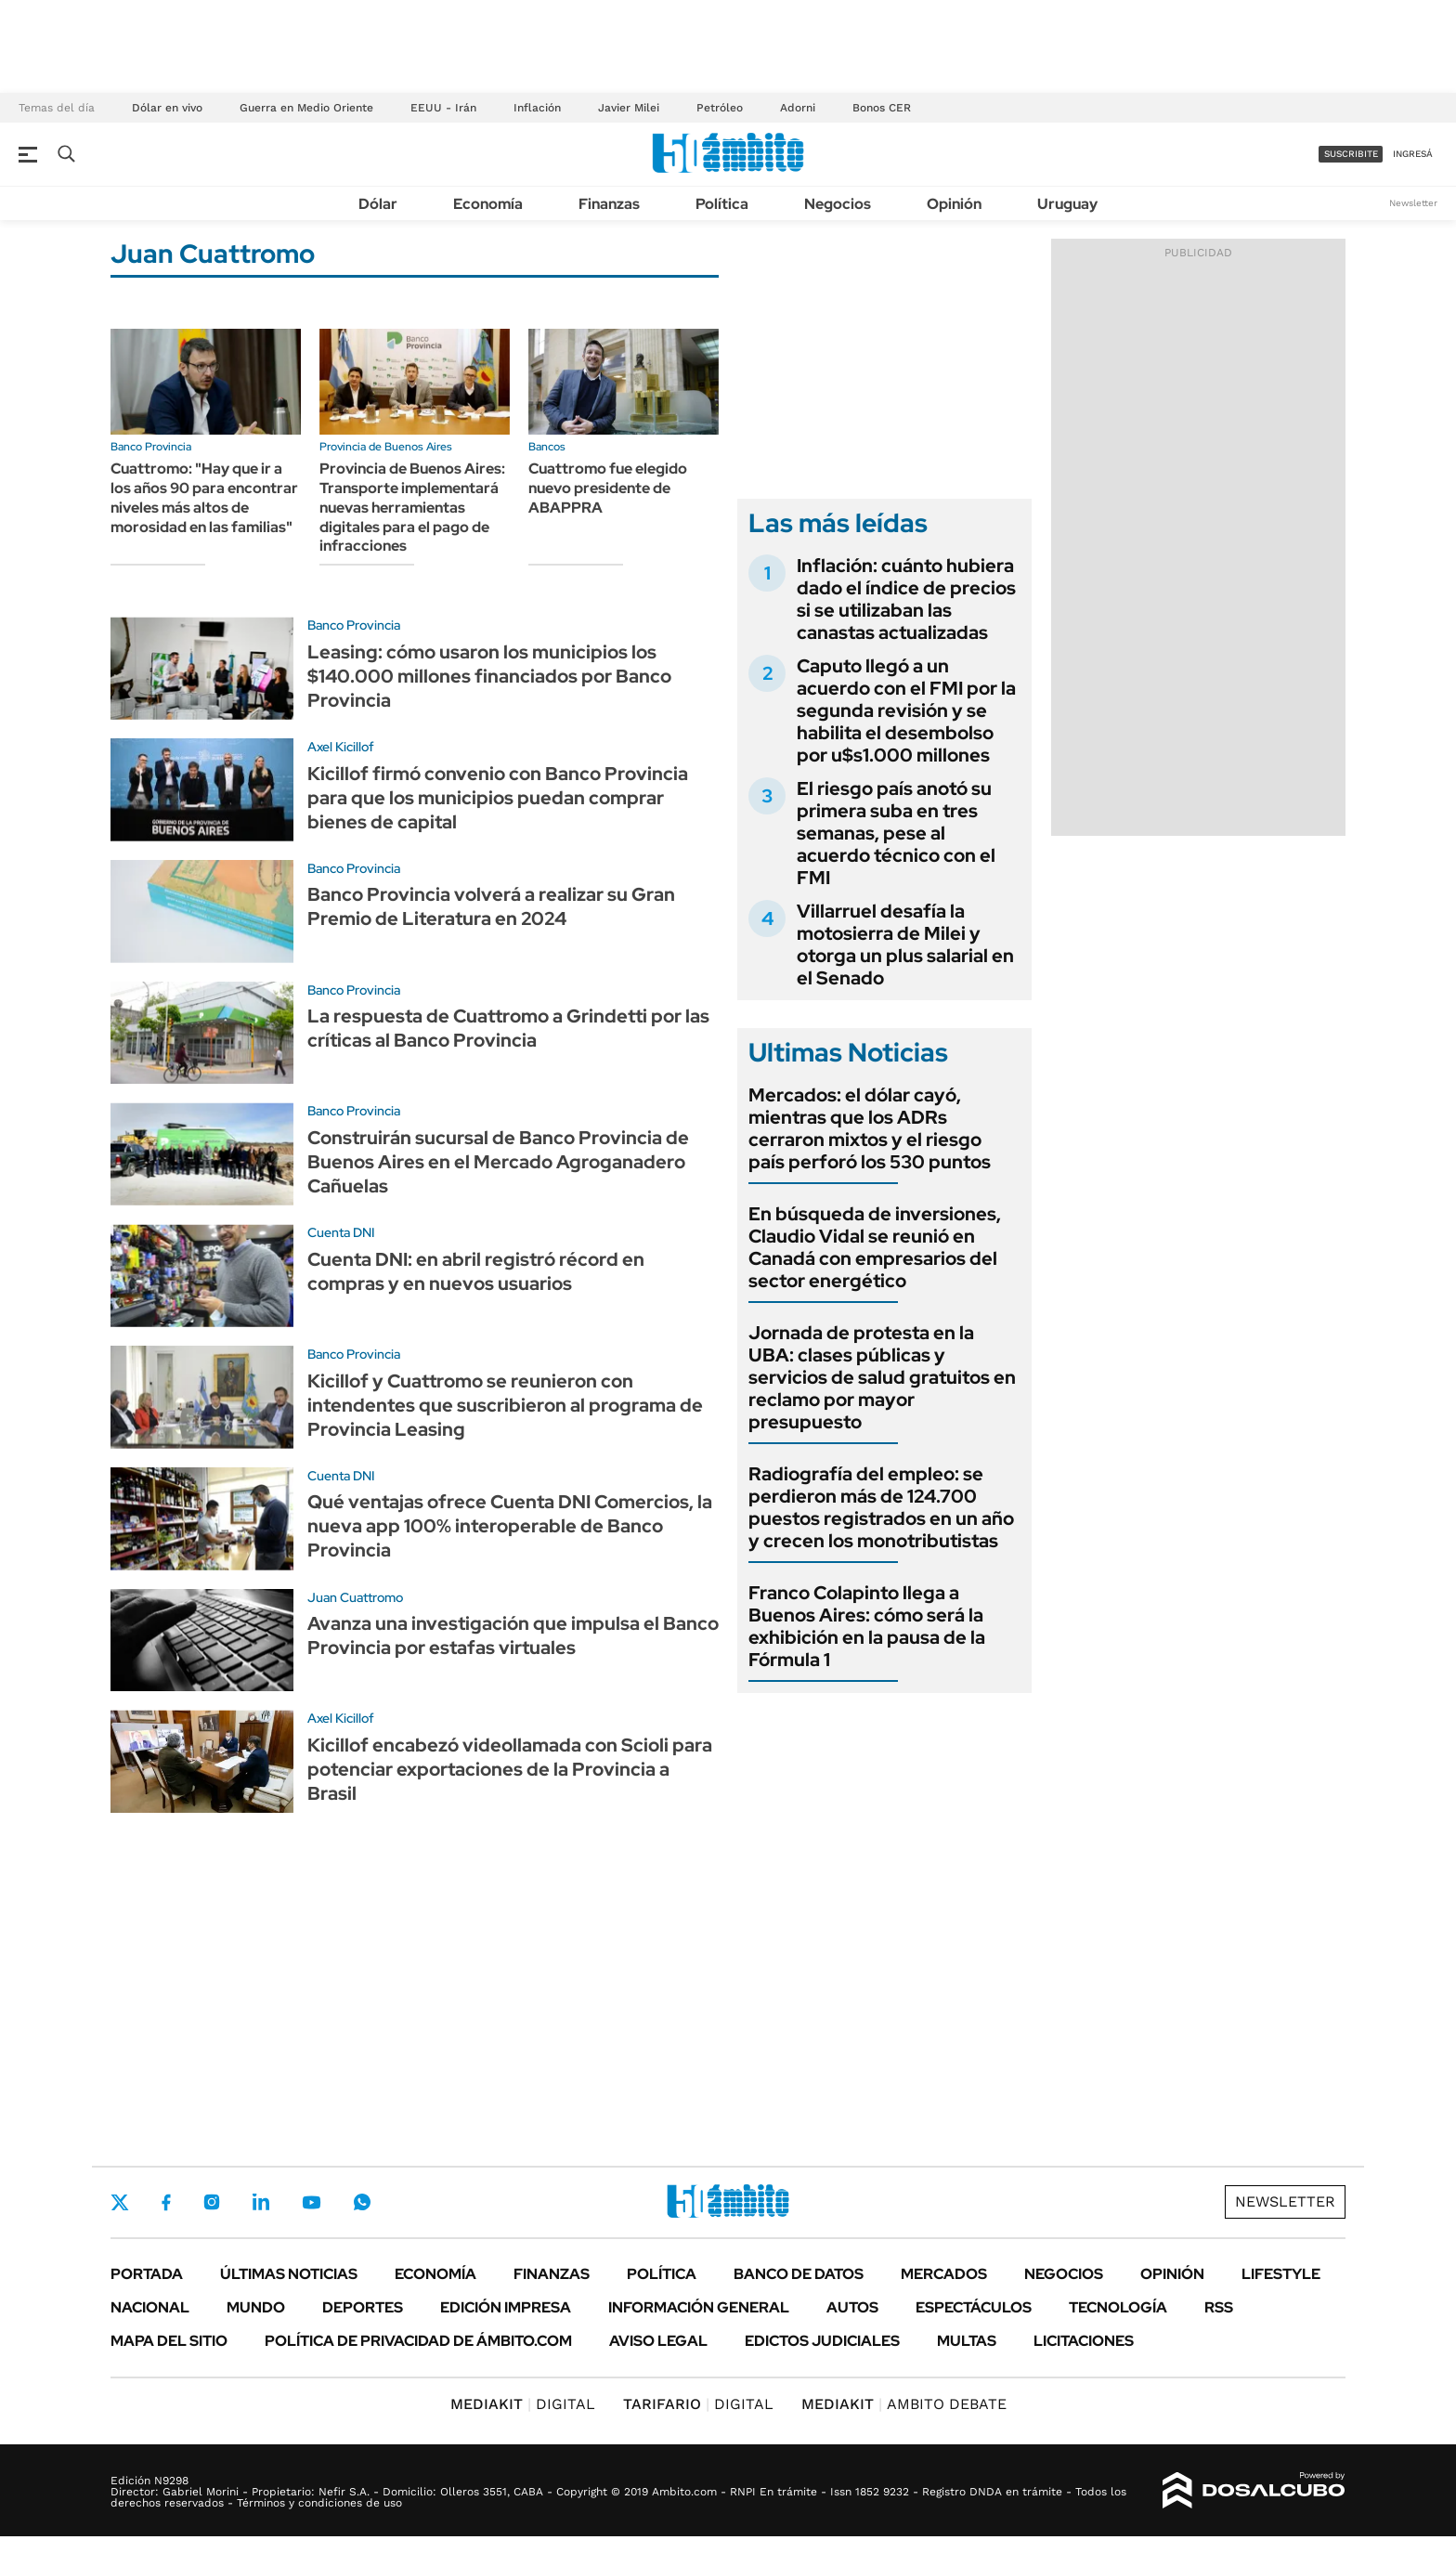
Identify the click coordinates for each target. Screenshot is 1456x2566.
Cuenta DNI (340, 1232)
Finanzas (609, 204)
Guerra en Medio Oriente (306, 107)
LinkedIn (261, 2202)
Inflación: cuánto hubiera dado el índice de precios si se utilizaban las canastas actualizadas (906, 599)
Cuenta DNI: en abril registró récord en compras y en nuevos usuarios (475, 1271)
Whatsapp (362, 2202)
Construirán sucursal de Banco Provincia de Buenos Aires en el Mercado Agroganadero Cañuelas (498, 1162)
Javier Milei (628, 107)
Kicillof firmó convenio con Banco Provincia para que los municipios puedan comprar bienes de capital (497, 798)
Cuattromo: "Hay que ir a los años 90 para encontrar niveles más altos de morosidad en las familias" (204, 497)
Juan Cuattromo (355, 1597)
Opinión (954, 204)
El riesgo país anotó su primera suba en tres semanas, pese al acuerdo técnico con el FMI (896, 833)
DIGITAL (522, 2404)
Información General (698, 2307)
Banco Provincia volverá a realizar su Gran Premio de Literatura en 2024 (491, 906)
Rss (1218, 2307)
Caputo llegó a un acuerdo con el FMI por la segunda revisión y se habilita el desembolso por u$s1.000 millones (906, 710)
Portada (146, 2274)
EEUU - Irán (443, 107)
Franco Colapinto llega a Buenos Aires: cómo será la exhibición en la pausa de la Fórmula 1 (866, 1626)
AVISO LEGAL (658, 2341)
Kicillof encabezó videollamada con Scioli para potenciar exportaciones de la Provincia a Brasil (509, 1769)
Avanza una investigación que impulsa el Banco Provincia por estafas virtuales (513, 1635)
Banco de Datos (799, 2274)
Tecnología (1118, 2307)
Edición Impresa (505, 2307)
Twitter (119, 2202)
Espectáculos (974, 2307)
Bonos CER (881, 107)
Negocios (837, 204)
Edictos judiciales (822, 2341)
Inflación (537, 107)
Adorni (797, 107)
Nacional (149, 2307)
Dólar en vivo (167, 107)
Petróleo (719, 107)
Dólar (377, 204)
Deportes (362, 2307)
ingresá (1413, 154)
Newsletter (1413, 203)
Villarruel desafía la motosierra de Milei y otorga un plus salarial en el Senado (905, 944)
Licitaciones (1084, 2341)
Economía (488, 204)
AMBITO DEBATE (904, 2404)
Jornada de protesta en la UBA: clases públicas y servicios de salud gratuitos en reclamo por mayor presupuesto (882, 1377)
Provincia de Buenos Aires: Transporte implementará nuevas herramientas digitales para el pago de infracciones (412, 507)
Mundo (256, 2307)
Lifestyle (1281, 2274)
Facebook (166, 2202)
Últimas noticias (289, 2274)
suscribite (1351, 154)
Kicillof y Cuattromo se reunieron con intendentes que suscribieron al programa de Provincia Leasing (505, 1405)
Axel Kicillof (340, 746)
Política (722, 204)
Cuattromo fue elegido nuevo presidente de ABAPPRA (607, 488)
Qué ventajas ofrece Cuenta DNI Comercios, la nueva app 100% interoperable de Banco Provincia (509, 1526)
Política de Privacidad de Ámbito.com (418, 2341)
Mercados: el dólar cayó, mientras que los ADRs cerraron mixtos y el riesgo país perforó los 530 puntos (869, 1128)
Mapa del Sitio (169, 2341)
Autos (852, 2307)
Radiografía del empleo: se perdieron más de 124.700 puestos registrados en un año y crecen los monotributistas (881, 1507)
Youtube (311, 2202)
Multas (966, 2341)
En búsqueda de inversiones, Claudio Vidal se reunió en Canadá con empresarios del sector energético (874, 1247)
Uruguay (1067, 204)
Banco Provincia (150, 446)
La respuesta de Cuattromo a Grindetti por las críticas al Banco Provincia (508, 1028)
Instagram (211, 2202)
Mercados (944, 2274)
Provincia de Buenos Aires (385, 446)
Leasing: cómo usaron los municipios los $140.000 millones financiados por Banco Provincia (489, 676)
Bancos (547, 446)
